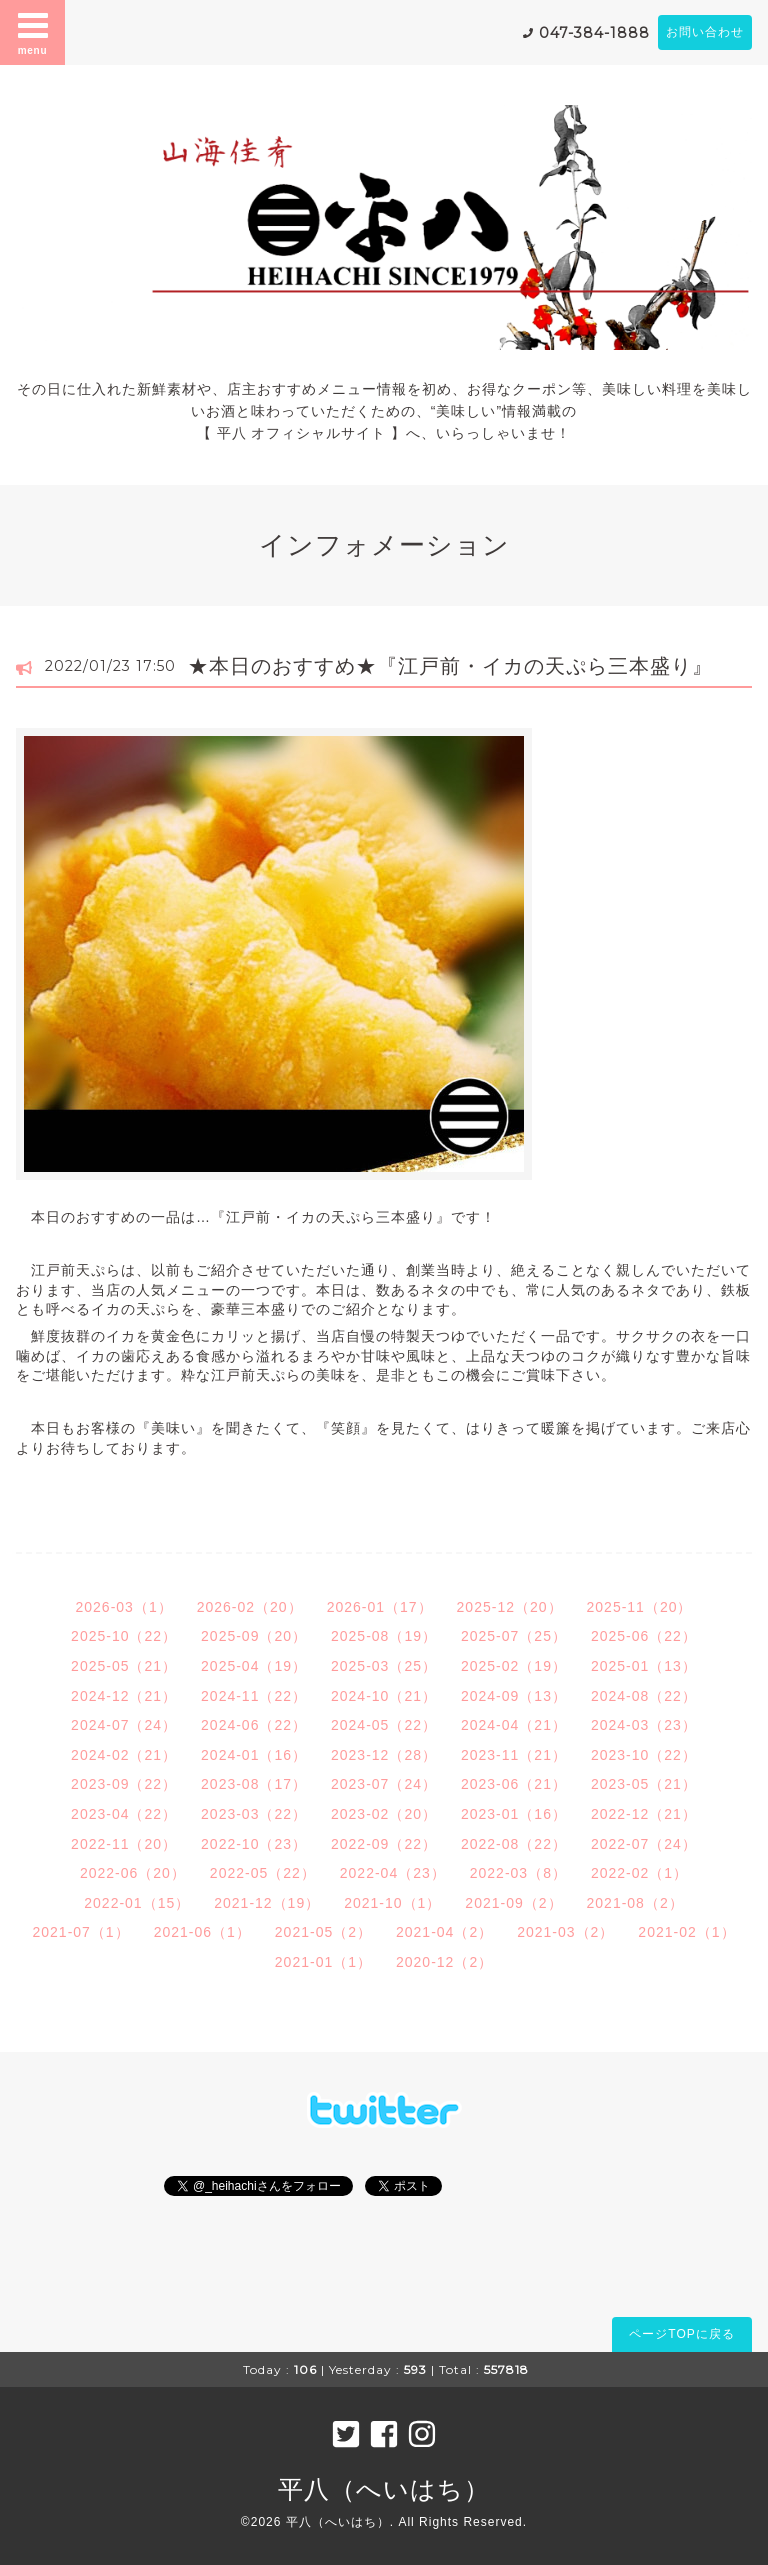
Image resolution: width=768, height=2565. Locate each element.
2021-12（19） (267, 1903)
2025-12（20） (510, 1607)
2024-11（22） (254, 1696)
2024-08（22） (644, 1696)
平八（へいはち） (384, 2489)
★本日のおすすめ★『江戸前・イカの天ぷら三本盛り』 (450, 666)
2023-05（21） (644, 1784)
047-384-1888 (594, 33)
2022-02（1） (639, 1873)
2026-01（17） (380, 1607)
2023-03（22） (254, 1814)
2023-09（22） (124, 1784)
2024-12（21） (124, 1696)
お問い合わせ (705, 32)
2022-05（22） (263, 1873)
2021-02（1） (686, 1932)
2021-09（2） (513, 1903)
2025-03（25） (384, 1666)
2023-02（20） (384, 1814)
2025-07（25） (514, 1636)
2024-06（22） (254, 1725)
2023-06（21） (514, 1784)
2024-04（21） (514, 1725)
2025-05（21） (124, 1666)
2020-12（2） (444, 1962)
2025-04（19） (254, 1666)
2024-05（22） (384, 1725)
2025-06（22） (644, 1636)
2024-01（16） (254, 1755)
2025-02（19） (514, 1666)
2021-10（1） (392, 1903)
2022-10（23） (254, 1844)
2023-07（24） (384, 1784)
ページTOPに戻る (681, 2334)
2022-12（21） (644, 1814)
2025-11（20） (640, 1607)
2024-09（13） (514, 1696)
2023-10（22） (644, 1755)
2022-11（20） (124, 1844)
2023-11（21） (514, 1755)
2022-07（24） (644, 1844)
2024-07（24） (124, 1725)
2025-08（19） (384, 1636)
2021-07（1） (80, 1932)
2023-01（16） (514, 1814)
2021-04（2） (444, 1932)
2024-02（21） (124, 1755)
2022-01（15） (137, 1903)
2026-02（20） (250, 1607)
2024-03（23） (644, 1725)
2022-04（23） (393, 1873)
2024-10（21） (384, 1696)
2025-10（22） (124, 1636)
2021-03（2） (565, 1932)
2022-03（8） (518, 1873)
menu (33, 32)
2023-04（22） (124, 1814)
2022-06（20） (133, 1873)
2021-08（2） (635, 1903)
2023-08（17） (254, 1784)
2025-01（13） (644, 1666)
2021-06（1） (202, 1932)
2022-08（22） (514, 1844)
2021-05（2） (323, 1932)
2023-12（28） (384, 1755)
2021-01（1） (323, 1962)
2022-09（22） (384, 1844)
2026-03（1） (124, 1607)
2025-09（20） (254, 1636)
